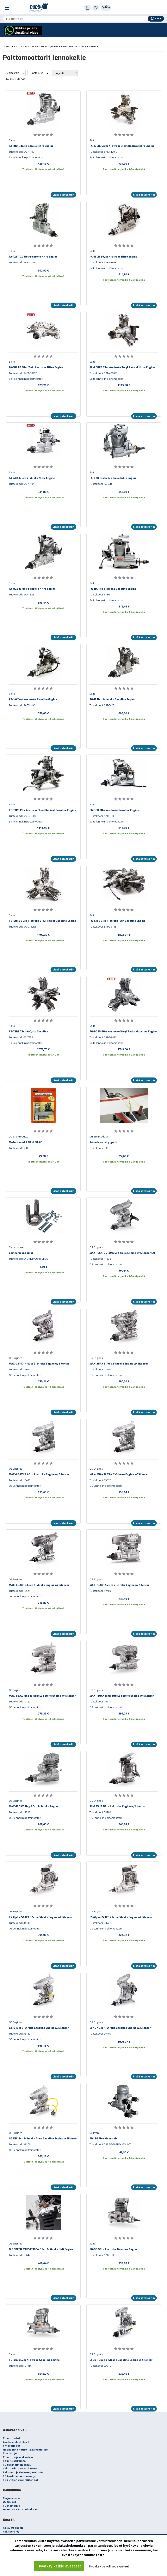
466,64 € (43, 2263)
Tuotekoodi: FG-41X (20, 2365)
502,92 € (43, 270)
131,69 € (43, 1492)
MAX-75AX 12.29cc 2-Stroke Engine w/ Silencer (119, 1585)
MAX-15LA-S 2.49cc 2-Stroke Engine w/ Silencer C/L (123, 1253)
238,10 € (123, 1599)
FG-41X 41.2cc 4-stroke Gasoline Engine (34, 2360)
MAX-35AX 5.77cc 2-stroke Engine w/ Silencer (119, 1363)
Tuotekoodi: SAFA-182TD (23, 373)
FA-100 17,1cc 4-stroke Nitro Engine (31, 146)
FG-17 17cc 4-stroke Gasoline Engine (112, 699)
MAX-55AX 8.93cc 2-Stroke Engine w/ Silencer (119, 1474)
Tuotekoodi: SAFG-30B (102, 816)
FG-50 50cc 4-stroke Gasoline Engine (114, 2249)
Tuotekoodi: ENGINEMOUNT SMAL (28, 1258)
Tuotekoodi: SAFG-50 (102, 2255)
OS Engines (96, 1247)
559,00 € (43, 713)
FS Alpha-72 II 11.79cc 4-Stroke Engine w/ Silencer (121, 1917)
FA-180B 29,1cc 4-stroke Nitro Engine (113, 256)
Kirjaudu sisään (13, 2527)
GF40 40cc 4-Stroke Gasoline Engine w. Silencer (120, 2027)
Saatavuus (37, 73)
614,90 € (123, 274)
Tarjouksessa (11, 2498)
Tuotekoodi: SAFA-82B (21, 594)
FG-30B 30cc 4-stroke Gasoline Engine (114, 810)
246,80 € (43, 1603)
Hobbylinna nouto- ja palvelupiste (25, 2449)
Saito (12, 140)
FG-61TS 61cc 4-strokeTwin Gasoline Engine (117, 920)
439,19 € (43, 163)
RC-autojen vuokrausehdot (20, 2480)
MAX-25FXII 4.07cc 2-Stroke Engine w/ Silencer (39, 1363)
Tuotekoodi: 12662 (19, 1369)
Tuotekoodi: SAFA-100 (21, 151)
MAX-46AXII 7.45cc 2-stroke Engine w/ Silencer (39, 1474)
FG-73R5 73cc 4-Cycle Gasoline (28, 1031)
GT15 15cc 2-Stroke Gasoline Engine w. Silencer (39, 2027)
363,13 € (43, 2045)
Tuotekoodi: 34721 (100, 1923)
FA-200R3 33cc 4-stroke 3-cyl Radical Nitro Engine (122, 367)
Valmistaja (13, 73)
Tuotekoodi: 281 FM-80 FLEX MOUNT (110, 2144)
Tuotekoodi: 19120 (19, 1701)
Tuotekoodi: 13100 (100, 1369)
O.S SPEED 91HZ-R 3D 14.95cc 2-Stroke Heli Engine (41, 2249)
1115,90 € (124, 385)
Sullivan (94, 2133)
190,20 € (123, 1381)
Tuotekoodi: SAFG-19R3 (22, 816)
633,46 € (123, 2374)
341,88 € (43, 492)
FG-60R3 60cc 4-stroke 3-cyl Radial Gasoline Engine (42, 920)
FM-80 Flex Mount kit (103, 2138)
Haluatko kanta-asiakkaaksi (21, 2509)
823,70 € (43, 385)
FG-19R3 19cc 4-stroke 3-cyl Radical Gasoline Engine (42, 810)
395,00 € (43, 1935)
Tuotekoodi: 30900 (100, 1812)
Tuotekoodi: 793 (99, 1148)
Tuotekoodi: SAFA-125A (22, 262)
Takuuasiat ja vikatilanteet (21, 2468)
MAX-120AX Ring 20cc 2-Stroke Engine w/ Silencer (122, 1695)
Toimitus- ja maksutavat (19, 2457)
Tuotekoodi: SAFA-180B (103, 262)
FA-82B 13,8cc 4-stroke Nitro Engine (32, 588)
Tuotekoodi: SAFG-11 (102, 594)
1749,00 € (124, 1049)
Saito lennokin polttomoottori (26, 157)
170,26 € (43, 1381)
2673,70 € (43, 1049)
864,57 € (43, 2374)
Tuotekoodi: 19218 (19, 1812)
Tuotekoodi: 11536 (100, 1258)
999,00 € (123, 2263)
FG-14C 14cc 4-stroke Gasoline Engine (33, 699)
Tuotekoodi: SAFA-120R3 (104, 151)
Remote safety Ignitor (104, 1142)
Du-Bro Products (18, 1136)
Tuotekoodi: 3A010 (100, 2365)
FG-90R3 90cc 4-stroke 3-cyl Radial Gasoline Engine (123, 1031)
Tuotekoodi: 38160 (19, 2033)
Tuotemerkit (11, 2505)
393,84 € (43, 602)
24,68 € (124, 1156)
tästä (100, 2555)
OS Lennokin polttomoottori (106, 1264)
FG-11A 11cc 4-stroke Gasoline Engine (113, 588)
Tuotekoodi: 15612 (100, 1480)
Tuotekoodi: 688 (18, 1148)
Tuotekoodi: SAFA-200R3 (104, 373)
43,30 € (124, 2152)
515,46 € (123, 606)
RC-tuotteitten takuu (17, 2464)
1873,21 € (124, 934)
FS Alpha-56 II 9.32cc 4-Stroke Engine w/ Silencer (40, 1917)
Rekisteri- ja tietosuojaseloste (23, 2472)
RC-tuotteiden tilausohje (19, 2476)
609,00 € (123, 713)
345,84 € (123, 1824)
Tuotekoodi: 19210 (100, 1701)
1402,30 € (43, 934)
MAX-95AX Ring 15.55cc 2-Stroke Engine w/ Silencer (42, 1695)
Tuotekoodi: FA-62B (101, 484)
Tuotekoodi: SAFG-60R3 (22, 926)
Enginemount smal (21, 1253)
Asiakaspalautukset (16, 2442)
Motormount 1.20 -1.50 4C (25, 1142)
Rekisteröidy (11, 2531)
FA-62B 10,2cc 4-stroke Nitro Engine (113, 478)
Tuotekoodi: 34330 (19, 1923)
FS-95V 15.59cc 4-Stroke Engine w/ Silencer (117, 1806)
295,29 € (123, 1713)
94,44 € (124, 1270)
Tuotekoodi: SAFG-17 (102, 705)
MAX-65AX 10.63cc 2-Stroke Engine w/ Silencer (39, 1585)
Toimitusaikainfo (14, 2461)
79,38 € (43, 1156)
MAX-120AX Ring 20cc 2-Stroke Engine (34, 1806)
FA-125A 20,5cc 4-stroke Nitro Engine (33, 256)
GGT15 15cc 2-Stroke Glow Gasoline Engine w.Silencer (43, 2138)
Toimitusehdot (13, 2438)
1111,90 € (43, 828)
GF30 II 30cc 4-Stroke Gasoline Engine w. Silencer (121, 2360)
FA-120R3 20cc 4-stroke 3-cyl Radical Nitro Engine (122, 146)
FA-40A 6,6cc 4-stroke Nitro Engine (32, 478)
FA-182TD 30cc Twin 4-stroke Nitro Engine (36, 367)
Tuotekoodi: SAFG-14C (22, 705)
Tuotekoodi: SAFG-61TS (103, 926)
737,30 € (123, 163)
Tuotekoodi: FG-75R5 (21, 1037)
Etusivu (7, 46)
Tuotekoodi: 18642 (19, 2255)
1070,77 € (124, 2041)
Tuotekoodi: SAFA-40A (21, 484)
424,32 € (123, 1935)
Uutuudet (9, 2502)
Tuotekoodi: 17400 (100, 1591)
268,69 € (43, 1824)
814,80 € (123, 828)
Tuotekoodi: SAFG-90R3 (103, 1037)
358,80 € (123, 492)
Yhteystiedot (11, 2445)
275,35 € (43, 1713)
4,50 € (43, 1267)
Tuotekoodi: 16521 (19, 1591)
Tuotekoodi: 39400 (100, 2033)
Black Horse (16, 1247)
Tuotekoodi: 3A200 (19, 2144)
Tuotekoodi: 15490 (19, 1480)
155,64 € (123, 1492)
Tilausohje (10, 2453)
